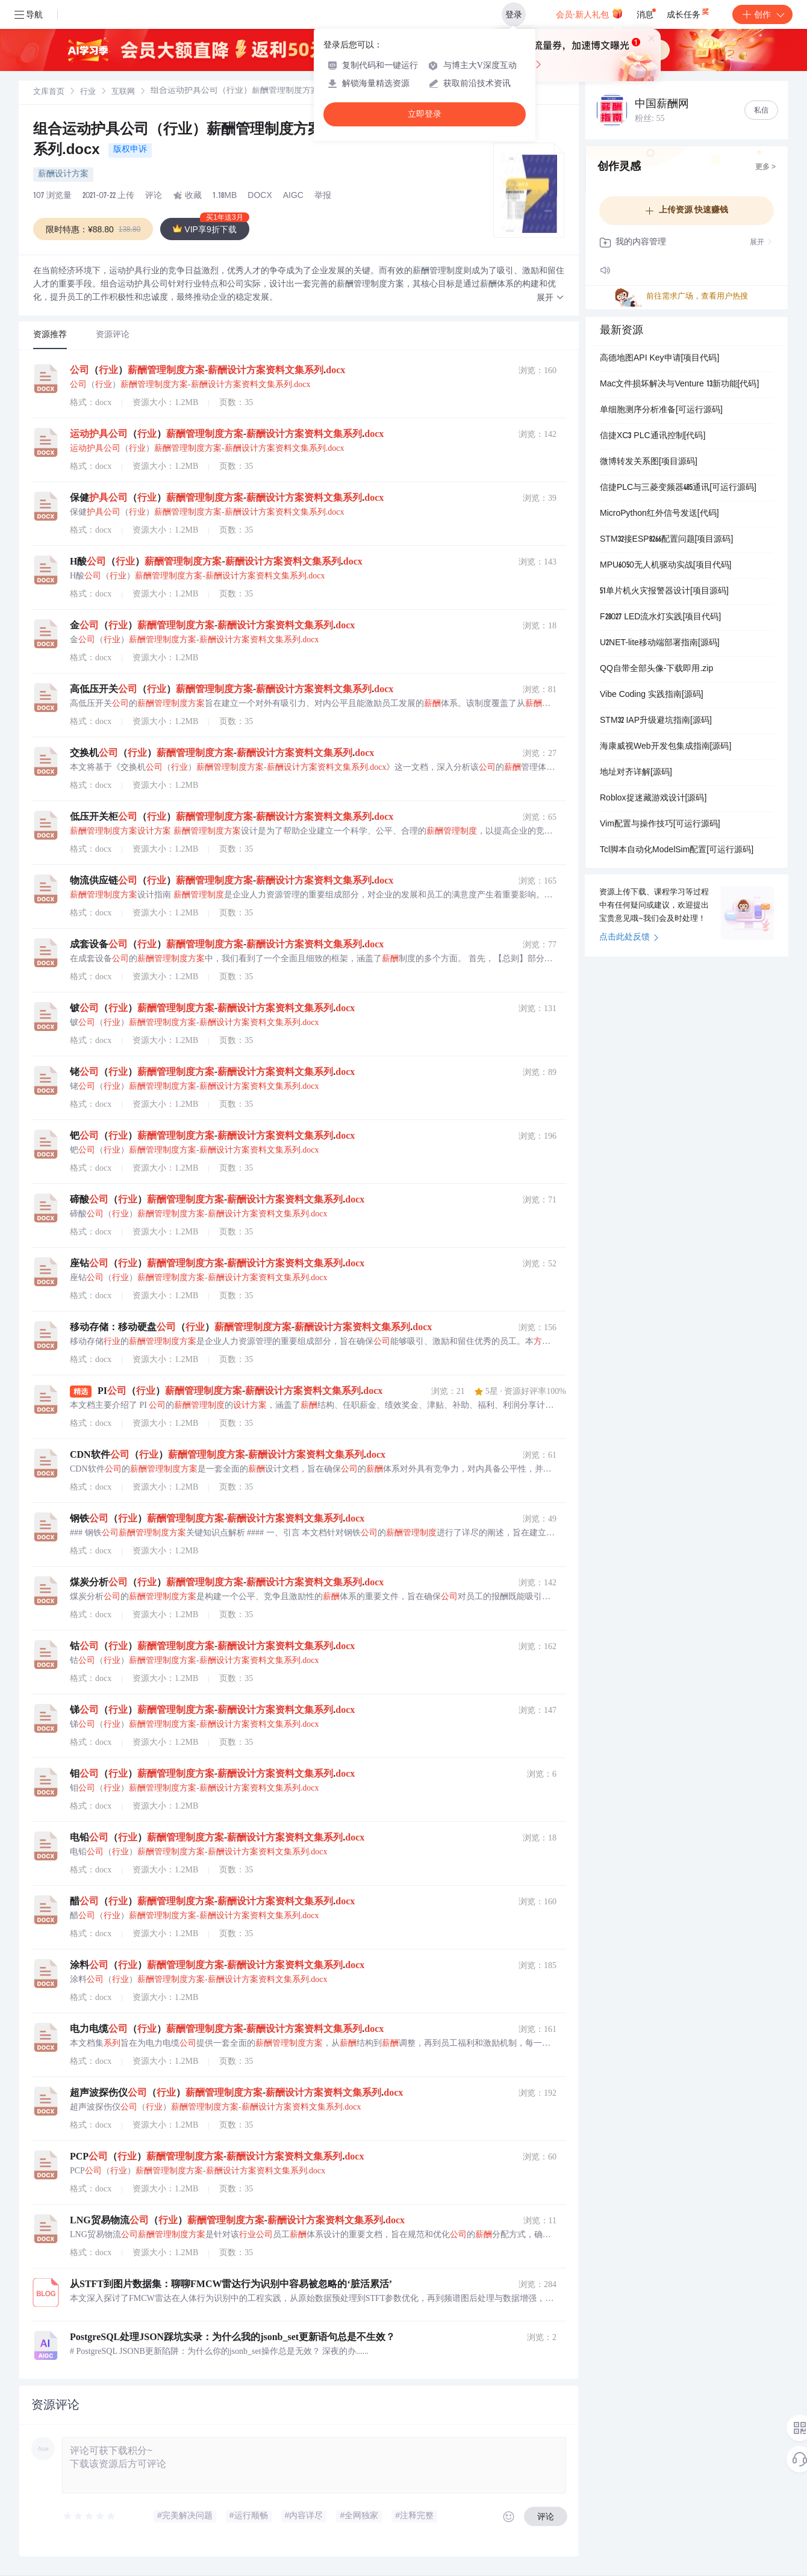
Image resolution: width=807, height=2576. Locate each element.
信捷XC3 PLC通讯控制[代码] (652, 436)
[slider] (89, 2516)
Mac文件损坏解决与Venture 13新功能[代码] (679, 384)
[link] (48, 92)
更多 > (765, 167)
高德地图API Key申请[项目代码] (659, 359)
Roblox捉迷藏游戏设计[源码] (653, 798)
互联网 (123, 92)
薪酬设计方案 (63, 174)
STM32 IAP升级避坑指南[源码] (656, 721)
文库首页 (48, 92)
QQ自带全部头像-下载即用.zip (656, 669)
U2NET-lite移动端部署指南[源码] (660, 643)
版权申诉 (130, 150)
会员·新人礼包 (589, 13)
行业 (88, 92)
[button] (550, 298)
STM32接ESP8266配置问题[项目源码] (666, 540)
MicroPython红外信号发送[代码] (659, 514)
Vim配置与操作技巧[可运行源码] (660, 824)
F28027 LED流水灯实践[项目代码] (660, 617)
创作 (762, 14)
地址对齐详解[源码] (636, 773)
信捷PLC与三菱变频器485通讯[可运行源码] (678, 488)
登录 (513, 14)
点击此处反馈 (629, 937)
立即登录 (424, 114)
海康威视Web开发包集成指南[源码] (665, 747)
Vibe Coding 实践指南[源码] (651, 695)
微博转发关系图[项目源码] (648, 462)
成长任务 (689, 12)
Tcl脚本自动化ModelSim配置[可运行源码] (676, 850)
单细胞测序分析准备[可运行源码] (661, 410)
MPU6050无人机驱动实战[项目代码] (665, 566)
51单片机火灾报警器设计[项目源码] (664, 591)
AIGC (293, 196)
